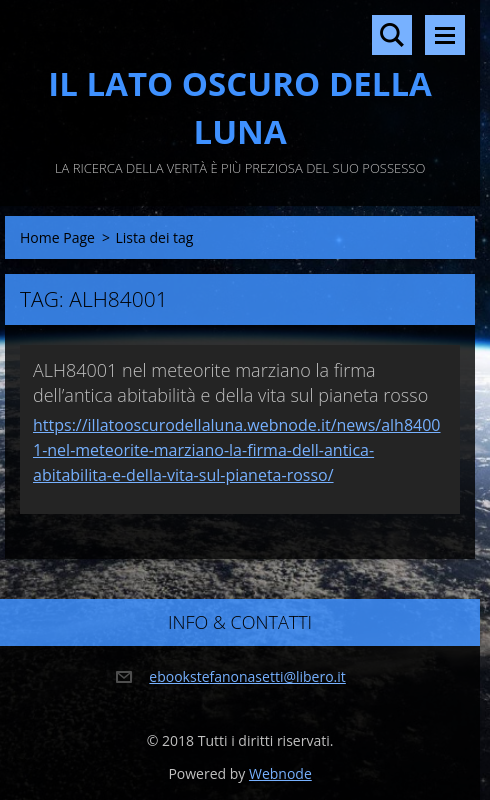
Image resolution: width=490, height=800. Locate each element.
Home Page (57, 237)
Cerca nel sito (392, 35)
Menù (445, 35)
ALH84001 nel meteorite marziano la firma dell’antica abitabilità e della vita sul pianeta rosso (230, 382)
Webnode (280, 773)
